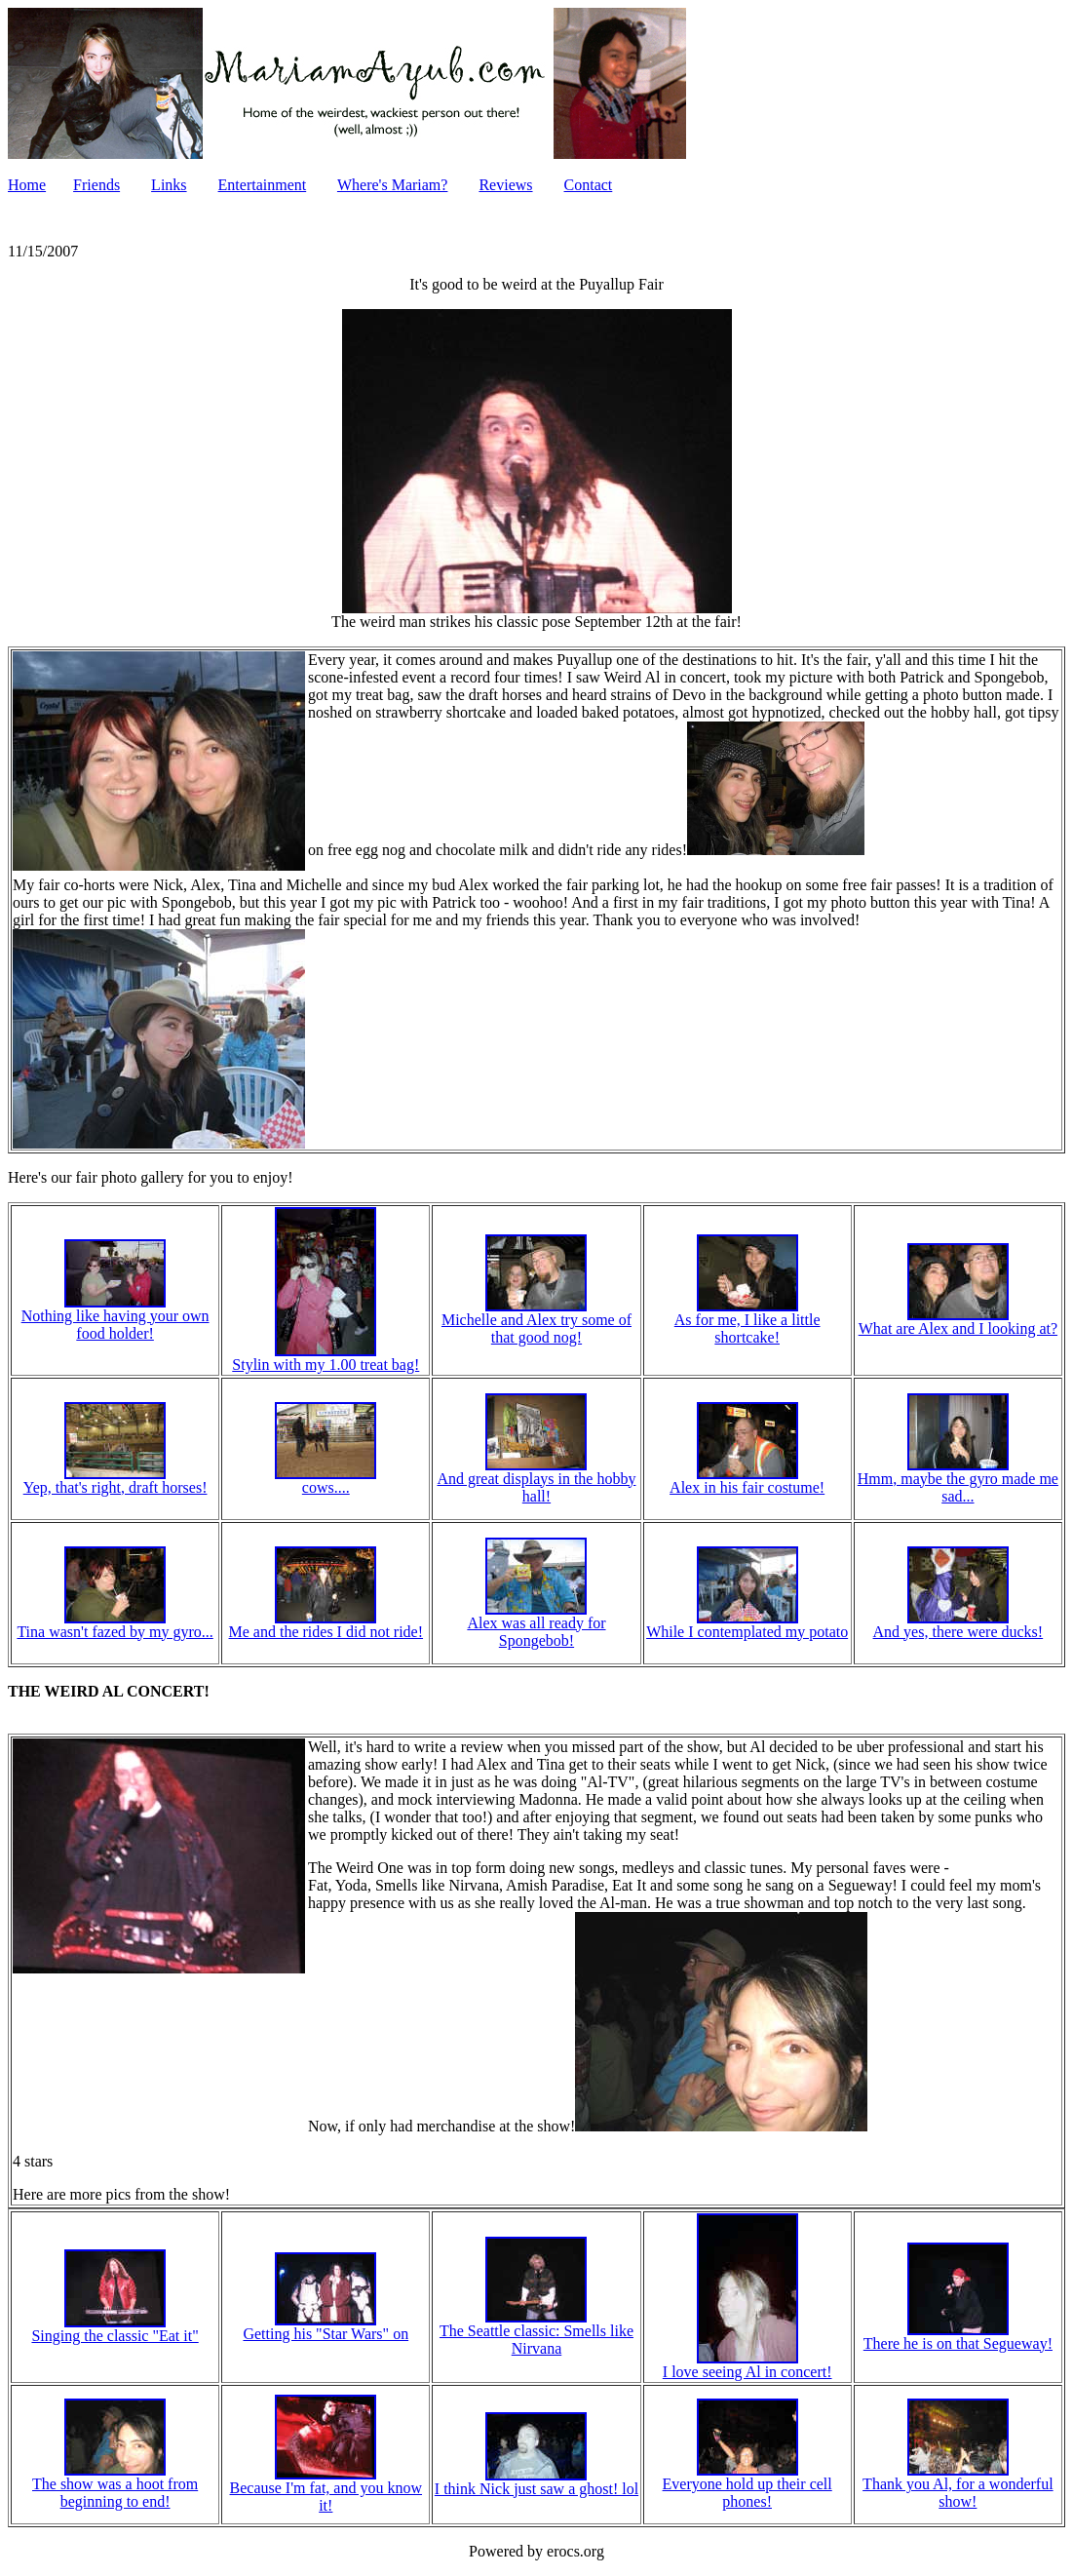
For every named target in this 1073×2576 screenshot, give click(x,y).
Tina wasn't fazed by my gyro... (114, 1625)
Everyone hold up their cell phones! (747, 2486)
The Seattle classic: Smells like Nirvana (536, 2333)
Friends (96, 184)
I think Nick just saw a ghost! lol (536, 2482)
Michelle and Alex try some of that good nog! (536, 1322)
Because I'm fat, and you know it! (326, 2490)
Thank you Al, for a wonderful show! (958, 2486)
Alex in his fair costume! (747, 1480)
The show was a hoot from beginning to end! (115, 2486)
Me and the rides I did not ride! (326, 1625)
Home (27, 184)
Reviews (505, 184)
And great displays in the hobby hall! (536, 1480)
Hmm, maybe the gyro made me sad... (958, 1480)
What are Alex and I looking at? (958, 1322)
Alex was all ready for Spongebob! (536, 1625)
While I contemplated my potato (747, 1625)
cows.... (325, 1480)
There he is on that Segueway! (958, 2337)
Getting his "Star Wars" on (325, 2327)
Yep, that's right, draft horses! (115, 1480)
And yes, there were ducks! (958, 1625)
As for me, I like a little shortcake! (747, 1322)
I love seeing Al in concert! (747, 2365)
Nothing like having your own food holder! (115, 1318)
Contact (588, 184)
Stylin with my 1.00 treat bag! (325, 1358)
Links (168, 184)
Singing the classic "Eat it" (114, 2329)
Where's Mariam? (392, 184)
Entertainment (262, 184)
